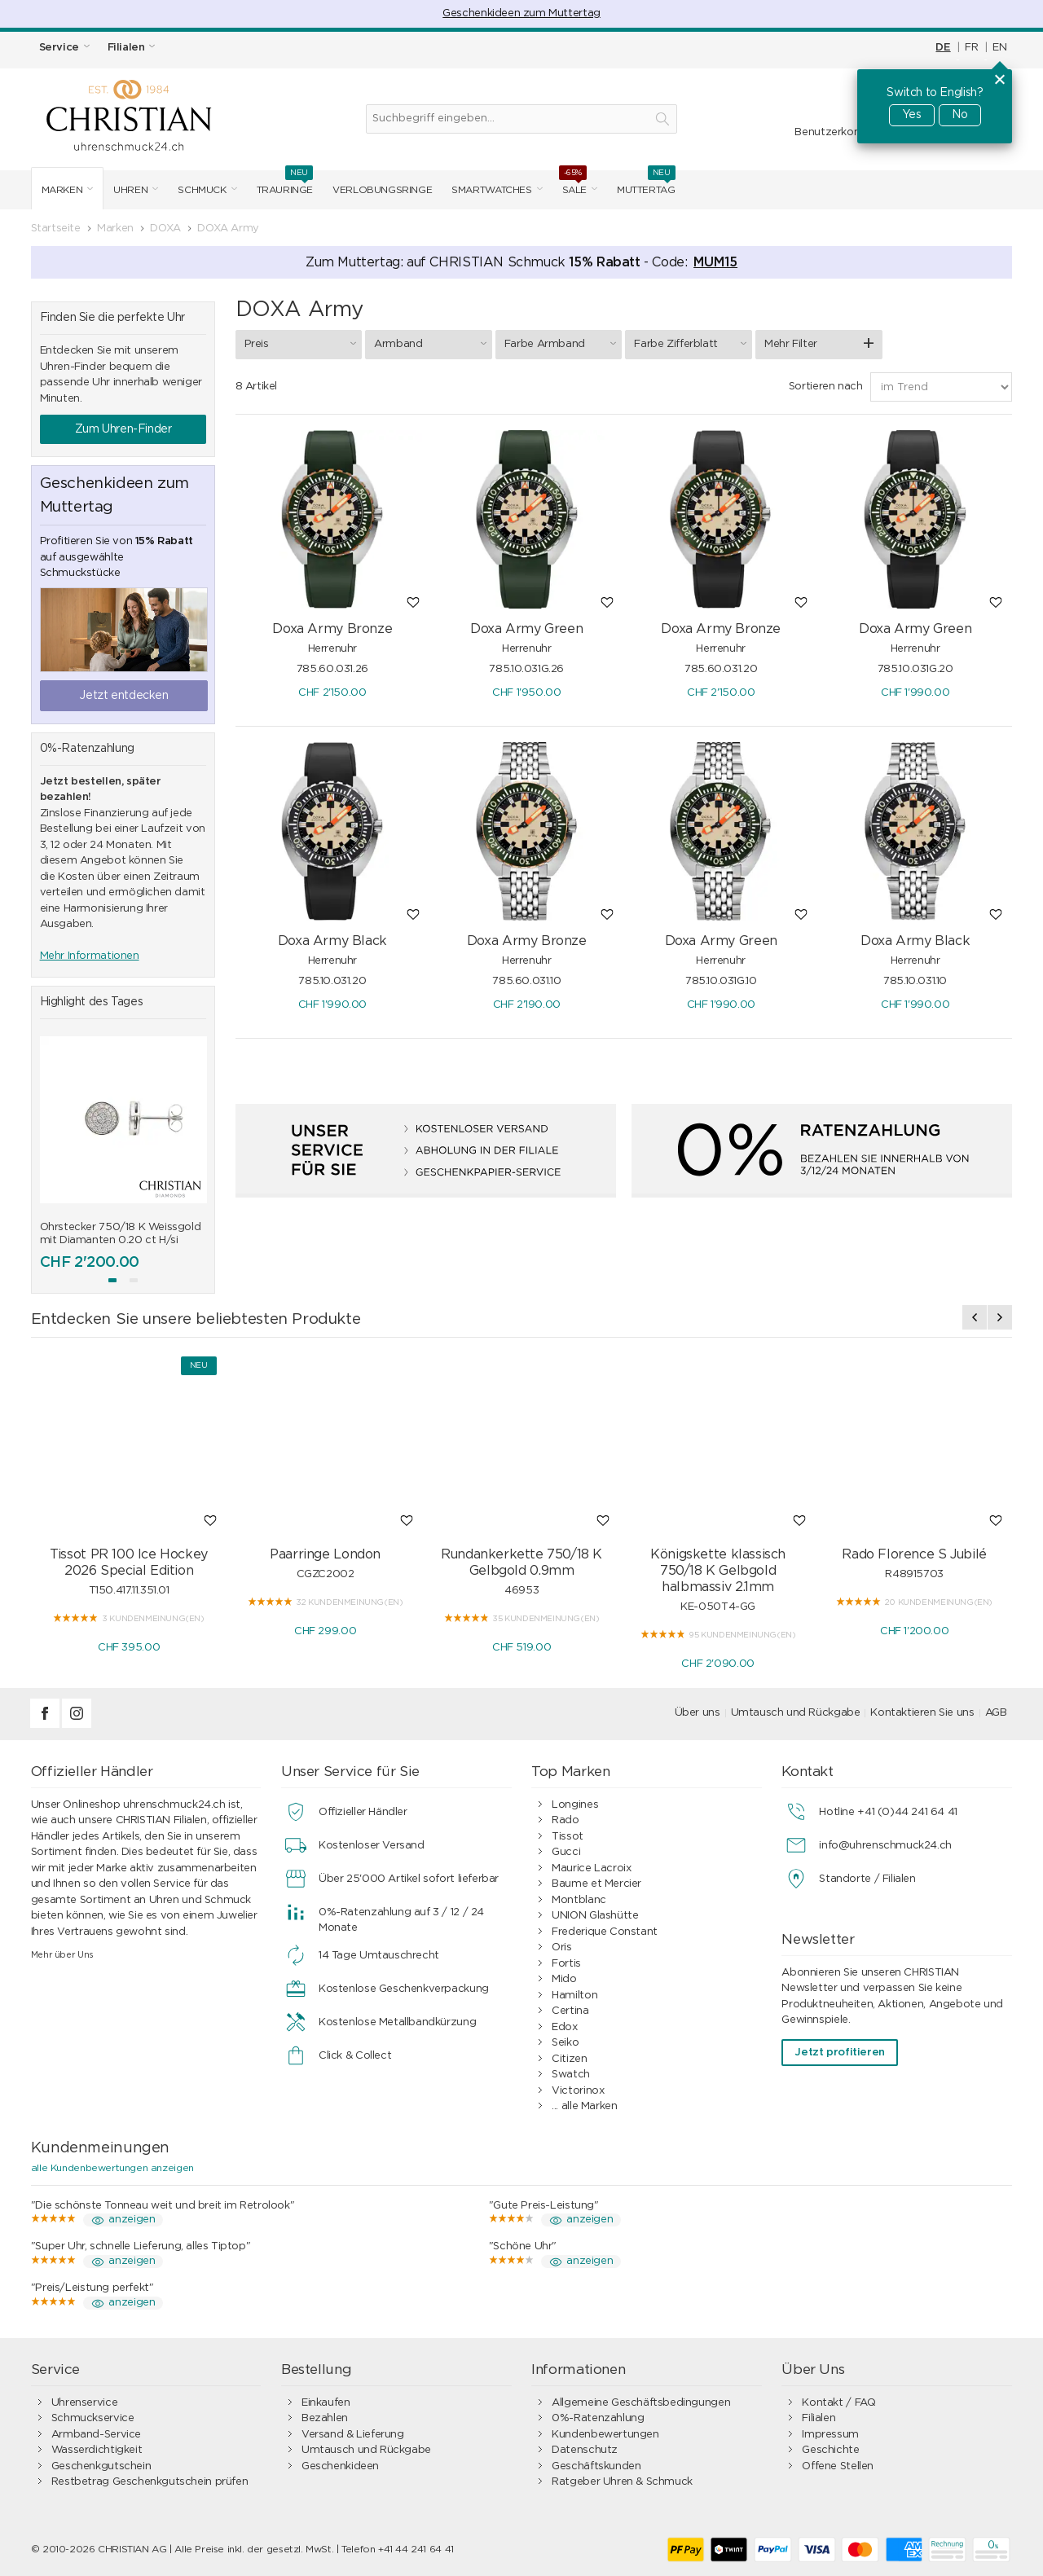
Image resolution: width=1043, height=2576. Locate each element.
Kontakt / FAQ (838, 2403)
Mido (564, 1979)
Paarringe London (325, 1554)
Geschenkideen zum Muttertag (521, 13)
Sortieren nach (826, 386)
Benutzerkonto (832, 132)
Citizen (569, 2059)
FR (971, 47)
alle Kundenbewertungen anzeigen (112, 2168)
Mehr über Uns (62, 1954)
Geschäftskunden (596, 2466)
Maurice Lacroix (591, 1868)
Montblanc (579, 1900)
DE (942, 47)
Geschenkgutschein (101, 2466)
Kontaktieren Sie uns (922, 1713)
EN (999, 47)
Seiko (565, 2043)
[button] (112, 1280)
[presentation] (974, 1317)
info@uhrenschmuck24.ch (885, 1845)
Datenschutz (585, 2450)
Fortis (566, 1963)
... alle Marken (584, 2106)
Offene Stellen (838, 2466)
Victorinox (578, 2091)
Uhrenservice (84, 2403)
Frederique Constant (605, 1932)
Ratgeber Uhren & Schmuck (622, 2482)
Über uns (697, 1713)
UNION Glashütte (595, 1915)
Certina (570, 2011)
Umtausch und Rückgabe (795, 1713)
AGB (996, 1713)
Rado (565, 1820)
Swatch (571, 2074)
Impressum (830, 2434)
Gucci (566, 1852)
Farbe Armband (563, 343)
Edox (564, 2027)
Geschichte (830, 2450)
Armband (432, 343)
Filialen (818, 2418)
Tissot (567, 1836)
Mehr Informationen (89, 956)
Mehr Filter (790, 344)
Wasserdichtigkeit (96, 2450)
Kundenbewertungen (605, 2434)
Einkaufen (325, 2403)
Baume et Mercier (596, 1884)
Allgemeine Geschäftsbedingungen (641, 2403)
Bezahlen (324, 2418)
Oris (561, 1947)
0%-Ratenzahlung (598, 2418)
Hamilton (574, 1995)
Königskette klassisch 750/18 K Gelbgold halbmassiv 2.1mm (718, 1571)
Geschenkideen (340, 2466)
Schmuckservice (92, 2418)
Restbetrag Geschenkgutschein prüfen (149, 2482)
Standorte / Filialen (867, 1879)
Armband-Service (96, 2434)
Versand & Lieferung (352, 2434)
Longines (575, 1805)
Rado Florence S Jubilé (914, 1554)
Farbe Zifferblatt (692, 343)
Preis (303, 343)
